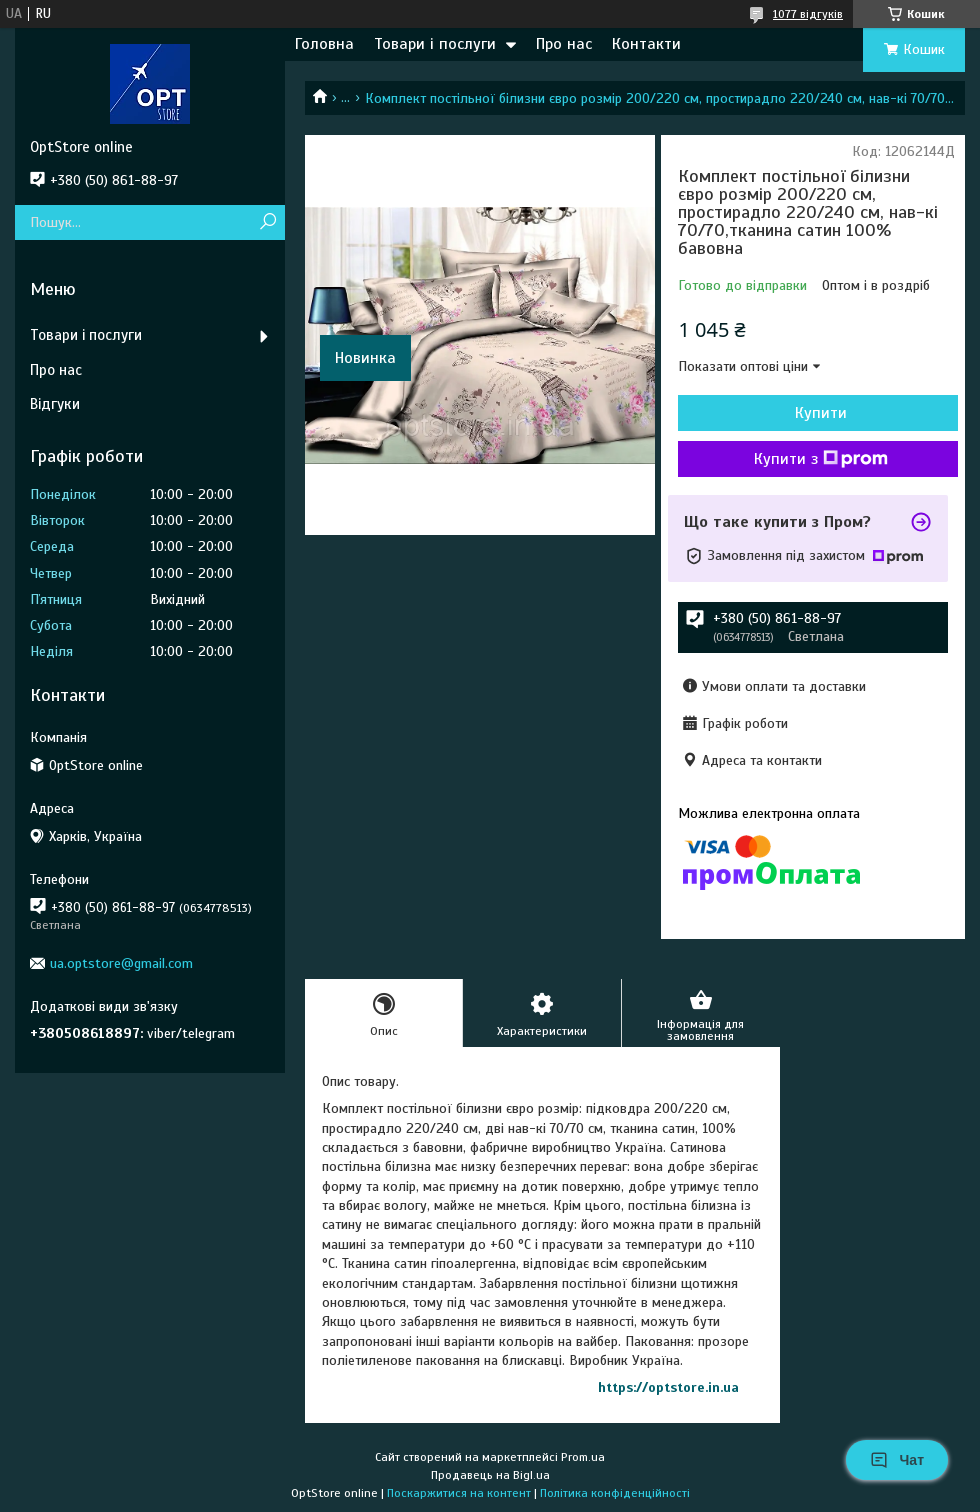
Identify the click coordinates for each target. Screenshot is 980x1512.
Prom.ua (583, 1457)
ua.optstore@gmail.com (121, 963)
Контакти (646, 44)
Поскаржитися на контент (459, 1493)
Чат (897, 1460)
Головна (324, 44)
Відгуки (55, 404)
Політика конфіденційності (615, 1493)
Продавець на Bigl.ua (490, 1475)
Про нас (564, 44)
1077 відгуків (808, 14)
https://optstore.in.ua (668, 1387)
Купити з (821, 459)
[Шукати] (267, 222)
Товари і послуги (435, 44)
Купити (821, 413)
